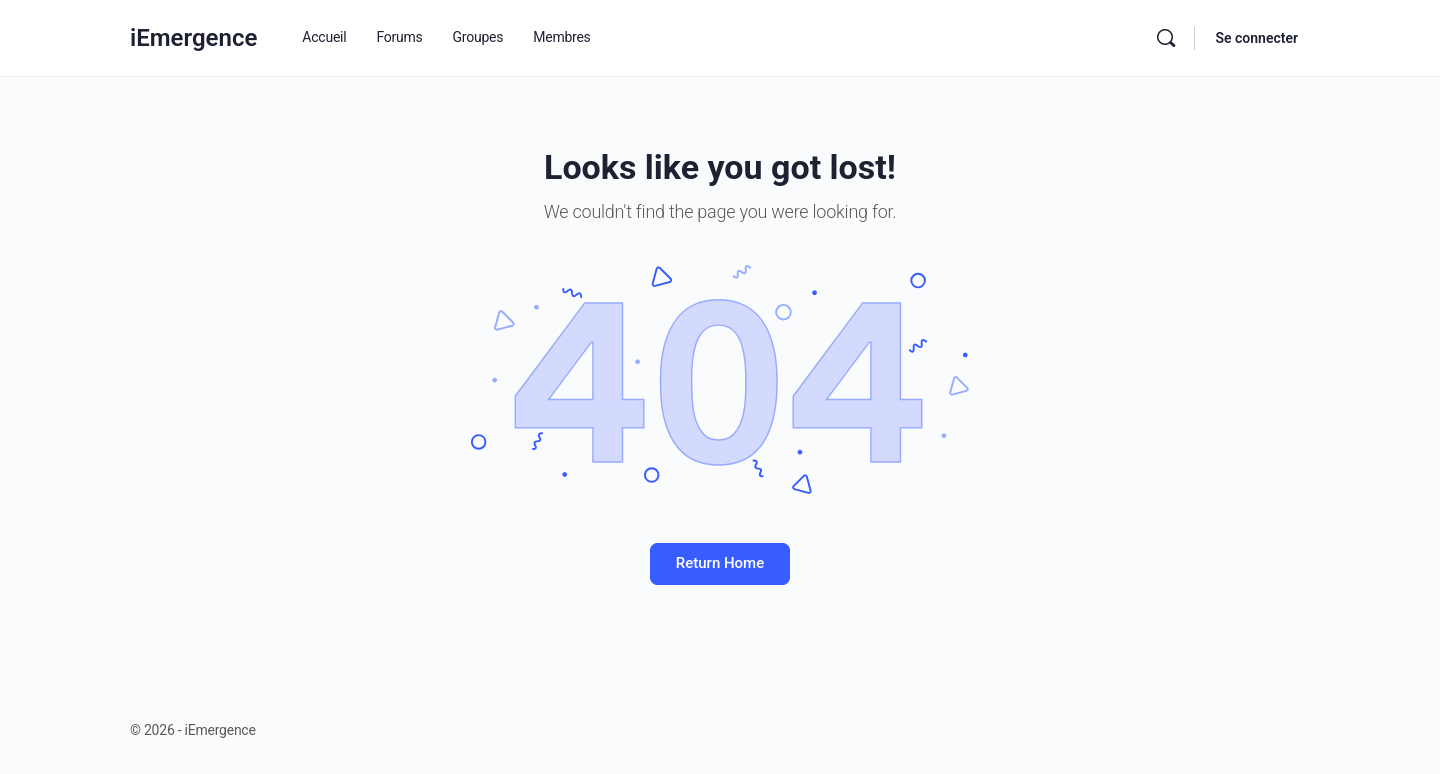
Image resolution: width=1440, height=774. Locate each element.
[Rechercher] (1166, 38)
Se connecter (1256, 38)
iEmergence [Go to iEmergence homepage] (193, 38)
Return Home (720, 563)
